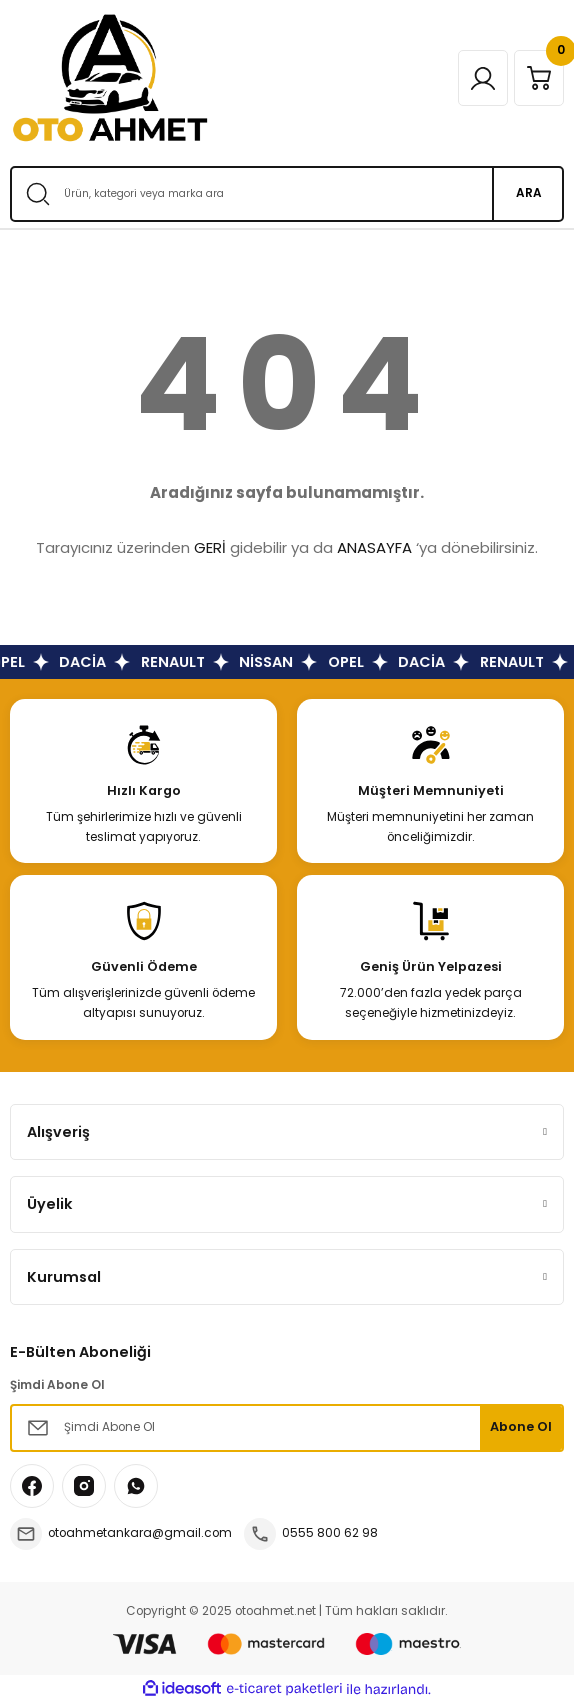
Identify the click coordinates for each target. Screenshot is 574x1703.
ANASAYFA (374, 547)
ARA (529, 193)
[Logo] (110, 78)
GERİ (210, 547)
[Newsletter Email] (287, 1428)
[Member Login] (483, 78)
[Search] (287, 194)
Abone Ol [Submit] (521, 1426)
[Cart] (539, 78)
